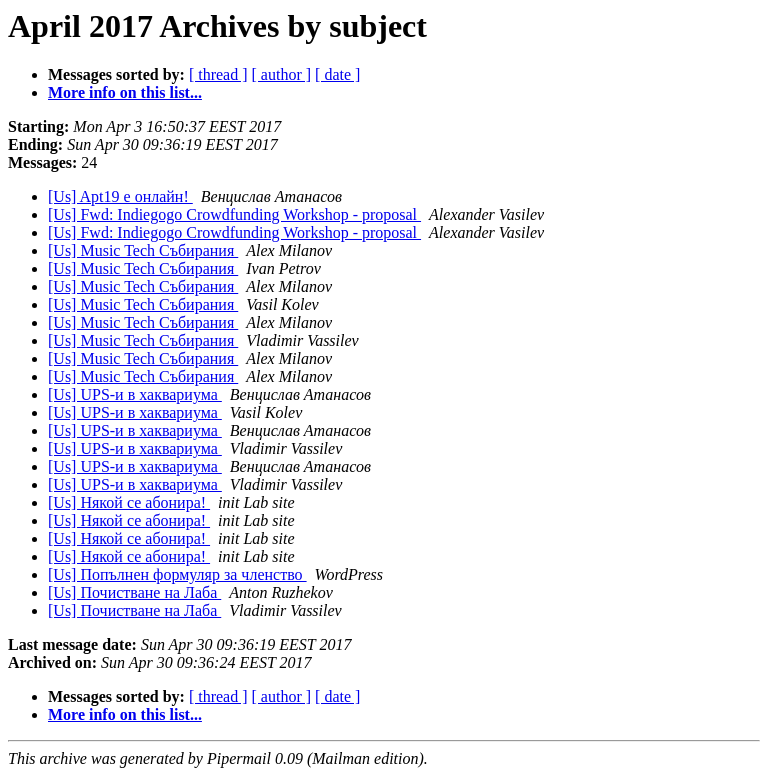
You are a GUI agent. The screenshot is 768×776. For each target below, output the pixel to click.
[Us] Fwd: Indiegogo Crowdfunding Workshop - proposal (234, 214)
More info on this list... (125, 92)
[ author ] (282, 74)
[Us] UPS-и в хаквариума (135, 394)
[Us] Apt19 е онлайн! (120, 196)
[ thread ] (218, 74)
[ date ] (337, 74)
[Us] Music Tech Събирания (143, 250)
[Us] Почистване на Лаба (134, 592)
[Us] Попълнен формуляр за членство (177, 574)
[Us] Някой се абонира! (129, 502)
